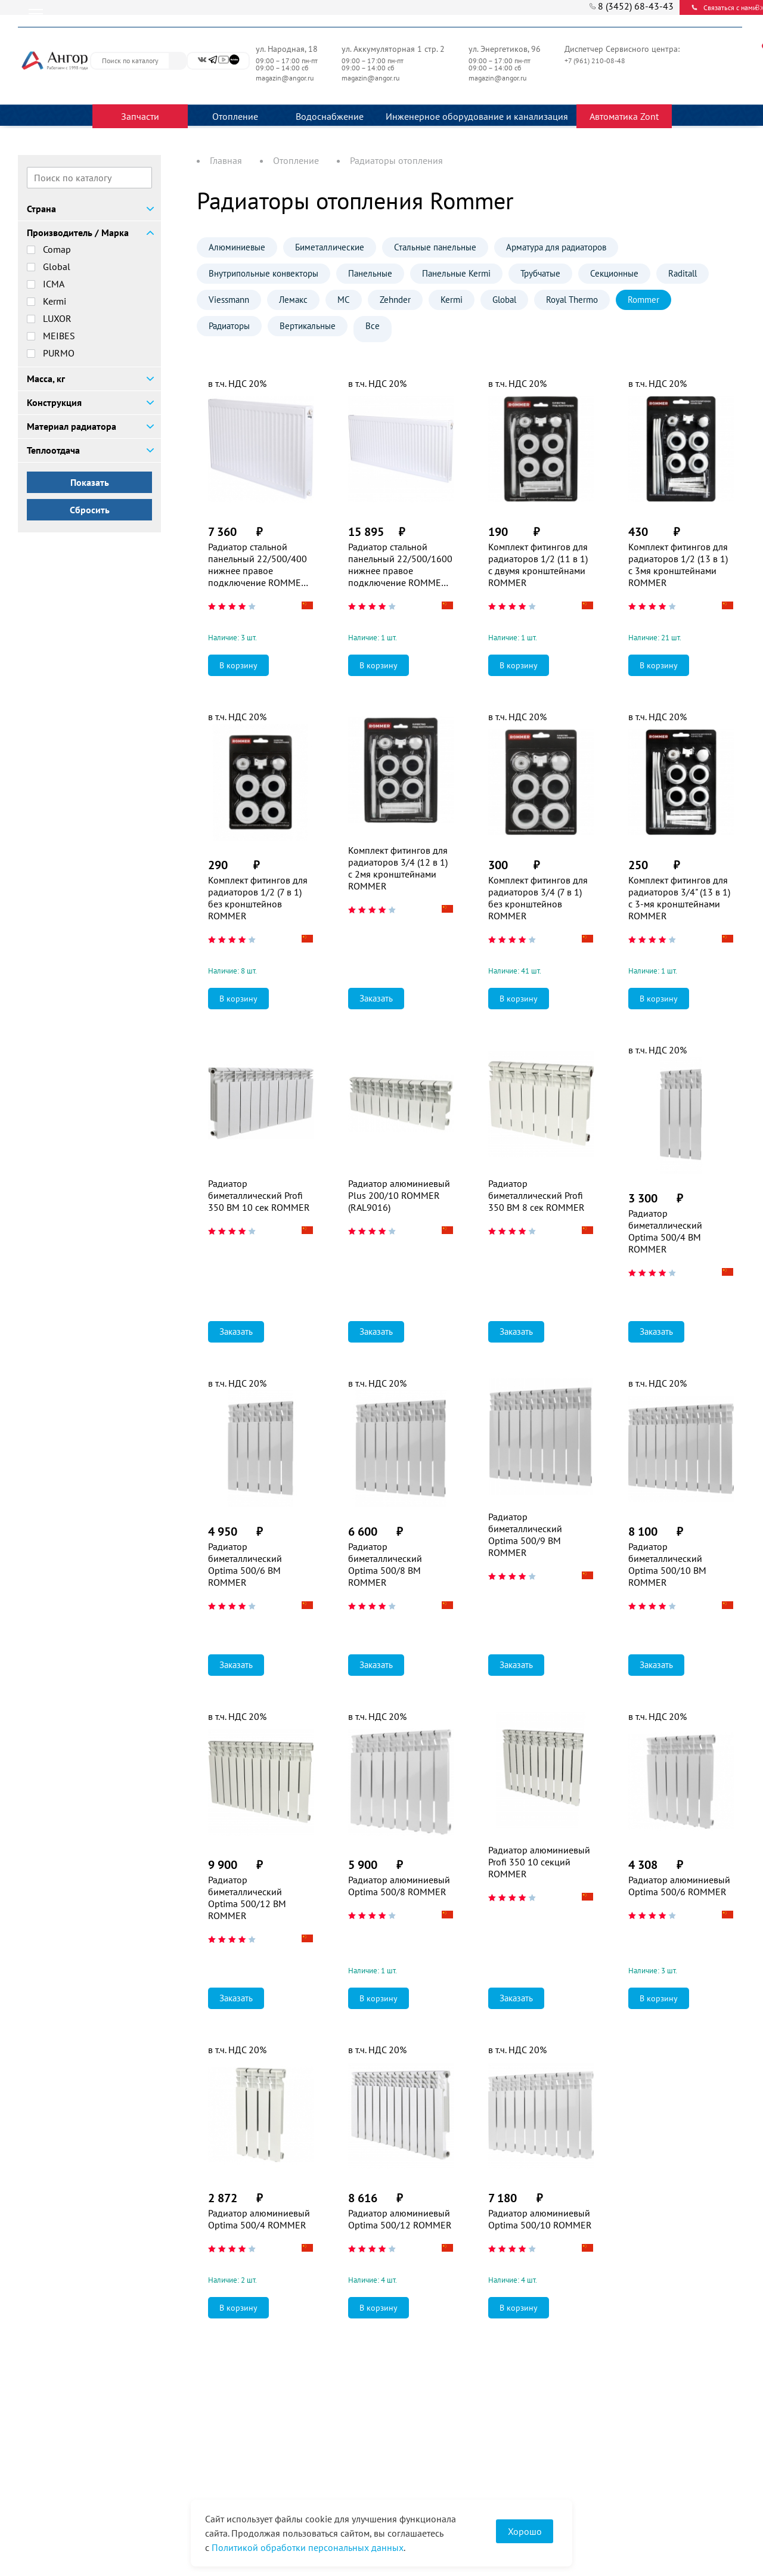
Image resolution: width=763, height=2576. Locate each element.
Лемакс (293, 299)
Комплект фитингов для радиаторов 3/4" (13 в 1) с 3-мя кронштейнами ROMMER (679, 898)
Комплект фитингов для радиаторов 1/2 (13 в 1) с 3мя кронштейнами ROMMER (678, 564)
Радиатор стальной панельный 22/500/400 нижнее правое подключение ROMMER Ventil (257, 564)
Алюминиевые (237, 247)
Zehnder (395, 299)
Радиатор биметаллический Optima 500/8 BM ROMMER (385, 1564)
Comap (57, 249)
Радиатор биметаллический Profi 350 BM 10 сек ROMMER (259, 1195)
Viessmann (229, 299)
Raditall (682, 273)
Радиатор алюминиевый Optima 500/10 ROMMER (540, 2219)
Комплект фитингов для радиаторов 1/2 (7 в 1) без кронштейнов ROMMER (258, 898)
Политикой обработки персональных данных (308, 2547)
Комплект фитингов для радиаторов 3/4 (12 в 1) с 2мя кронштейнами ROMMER (398, 868)
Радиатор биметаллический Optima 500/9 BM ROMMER (525, 1534)
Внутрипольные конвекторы (263, 273)
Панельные (370, 273)
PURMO (59, 353)
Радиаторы (229, 325)
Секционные (614, 273)
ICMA (53, 284)
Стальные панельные (435, 247)
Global (56, 266)
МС (343, 299)
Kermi (54, 301)
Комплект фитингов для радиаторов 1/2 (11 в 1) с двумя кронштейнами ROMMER (538, 564)
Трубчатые (540, 273)
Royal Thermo (572, 299)
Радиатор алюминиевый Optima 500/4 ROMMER (259, 2219)
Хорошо (525, 2531)
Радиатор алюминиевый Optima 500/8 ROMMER (399, 1886)
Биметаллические (329, 247)
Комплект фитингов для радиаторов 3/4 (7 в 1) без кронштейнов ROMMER (538, 898)
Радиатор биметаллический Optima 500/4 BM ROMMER (665, 1231)
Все (372, 325)
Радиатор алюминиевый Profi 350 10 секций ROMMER (539, 1862)
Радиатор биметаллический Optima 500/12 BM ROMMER (247, 1897)
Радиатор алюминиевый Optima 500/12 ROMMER (400, 2219)
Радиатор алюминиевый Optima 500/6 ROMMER (679, 1886)
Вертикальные (308, 325)
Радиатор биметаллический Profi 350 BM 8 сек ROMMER (536, 1195)
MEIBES (59, 335)
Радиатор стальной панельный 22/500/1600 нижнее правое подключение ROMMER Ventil (400, 564)
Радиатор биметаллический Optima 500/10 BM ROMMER (667, 1564)
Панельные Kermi (456, 273)
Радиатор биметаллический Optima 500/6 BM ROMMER (245, 1564)
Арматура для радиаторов (556, 247)
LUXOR (57, 318)
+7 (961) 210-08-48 (596, 60)
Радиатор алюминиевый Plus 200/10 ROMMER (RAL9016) (399, 1195)
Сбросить (90, 510)
